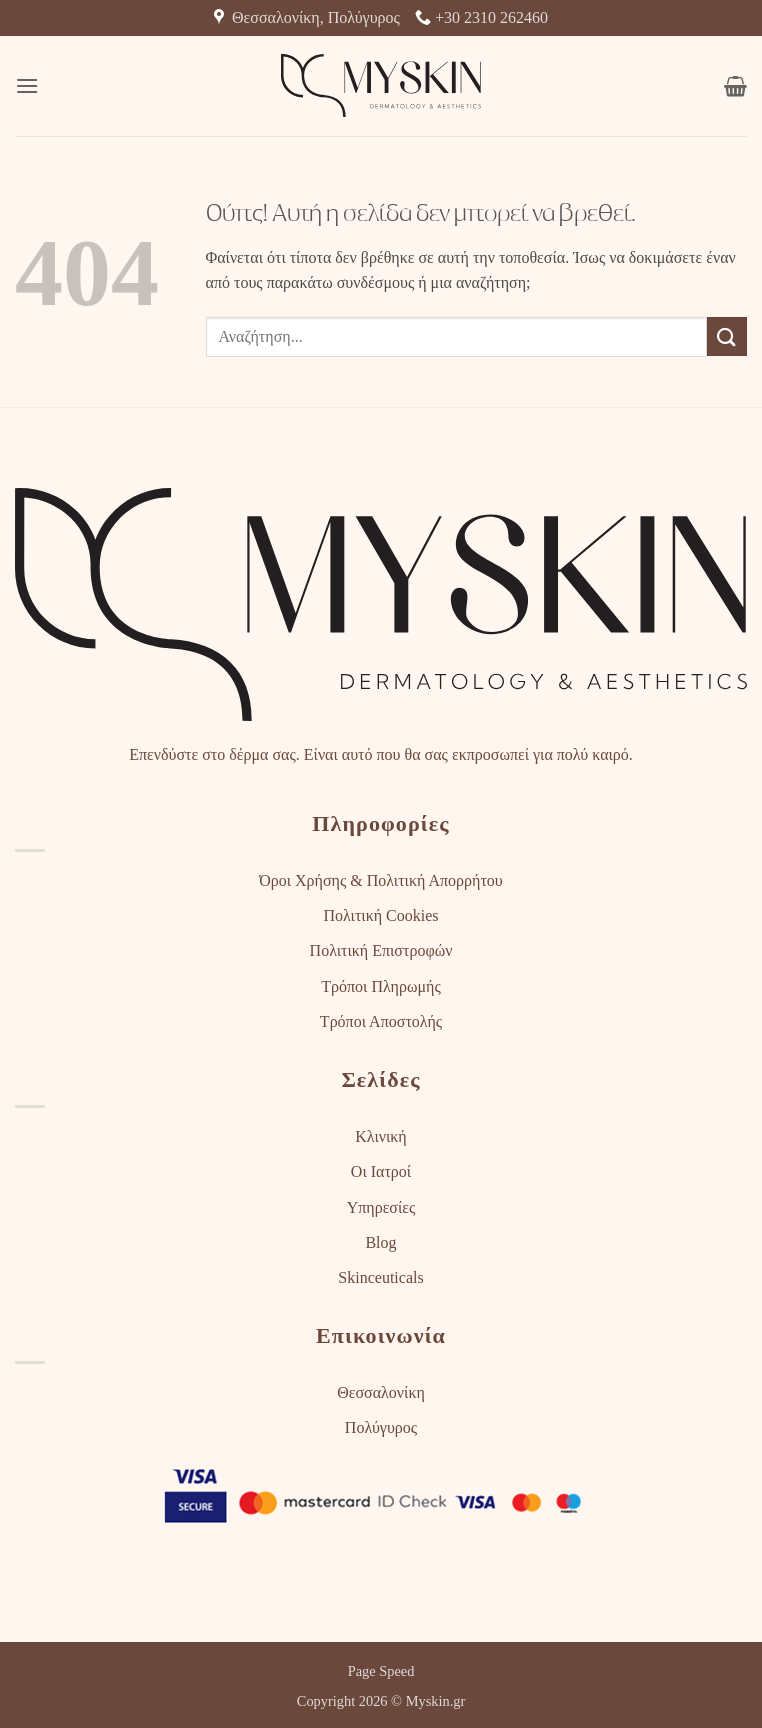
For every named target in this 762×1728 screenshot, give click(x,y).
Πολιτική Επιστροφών (381, 950)
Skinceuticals (380, 1277)
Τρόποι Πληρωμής (380, 986)
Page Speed (381, 1671)
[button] (27, 85)
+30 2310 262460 (481, 17)
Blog (380, 1242)
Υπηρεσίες (381, 1207)
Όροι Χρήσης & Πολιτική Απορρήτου (381, 880)
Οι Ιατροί (381, 1171)
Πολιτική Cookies (380, 915)
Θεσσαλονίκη (381, 1392)
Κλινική (380, 1136)
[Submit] (727, 336)
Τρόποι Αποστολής (381, 1021)
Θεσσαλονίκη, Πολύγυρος (307, 17)
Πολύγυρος (381, 1427)
